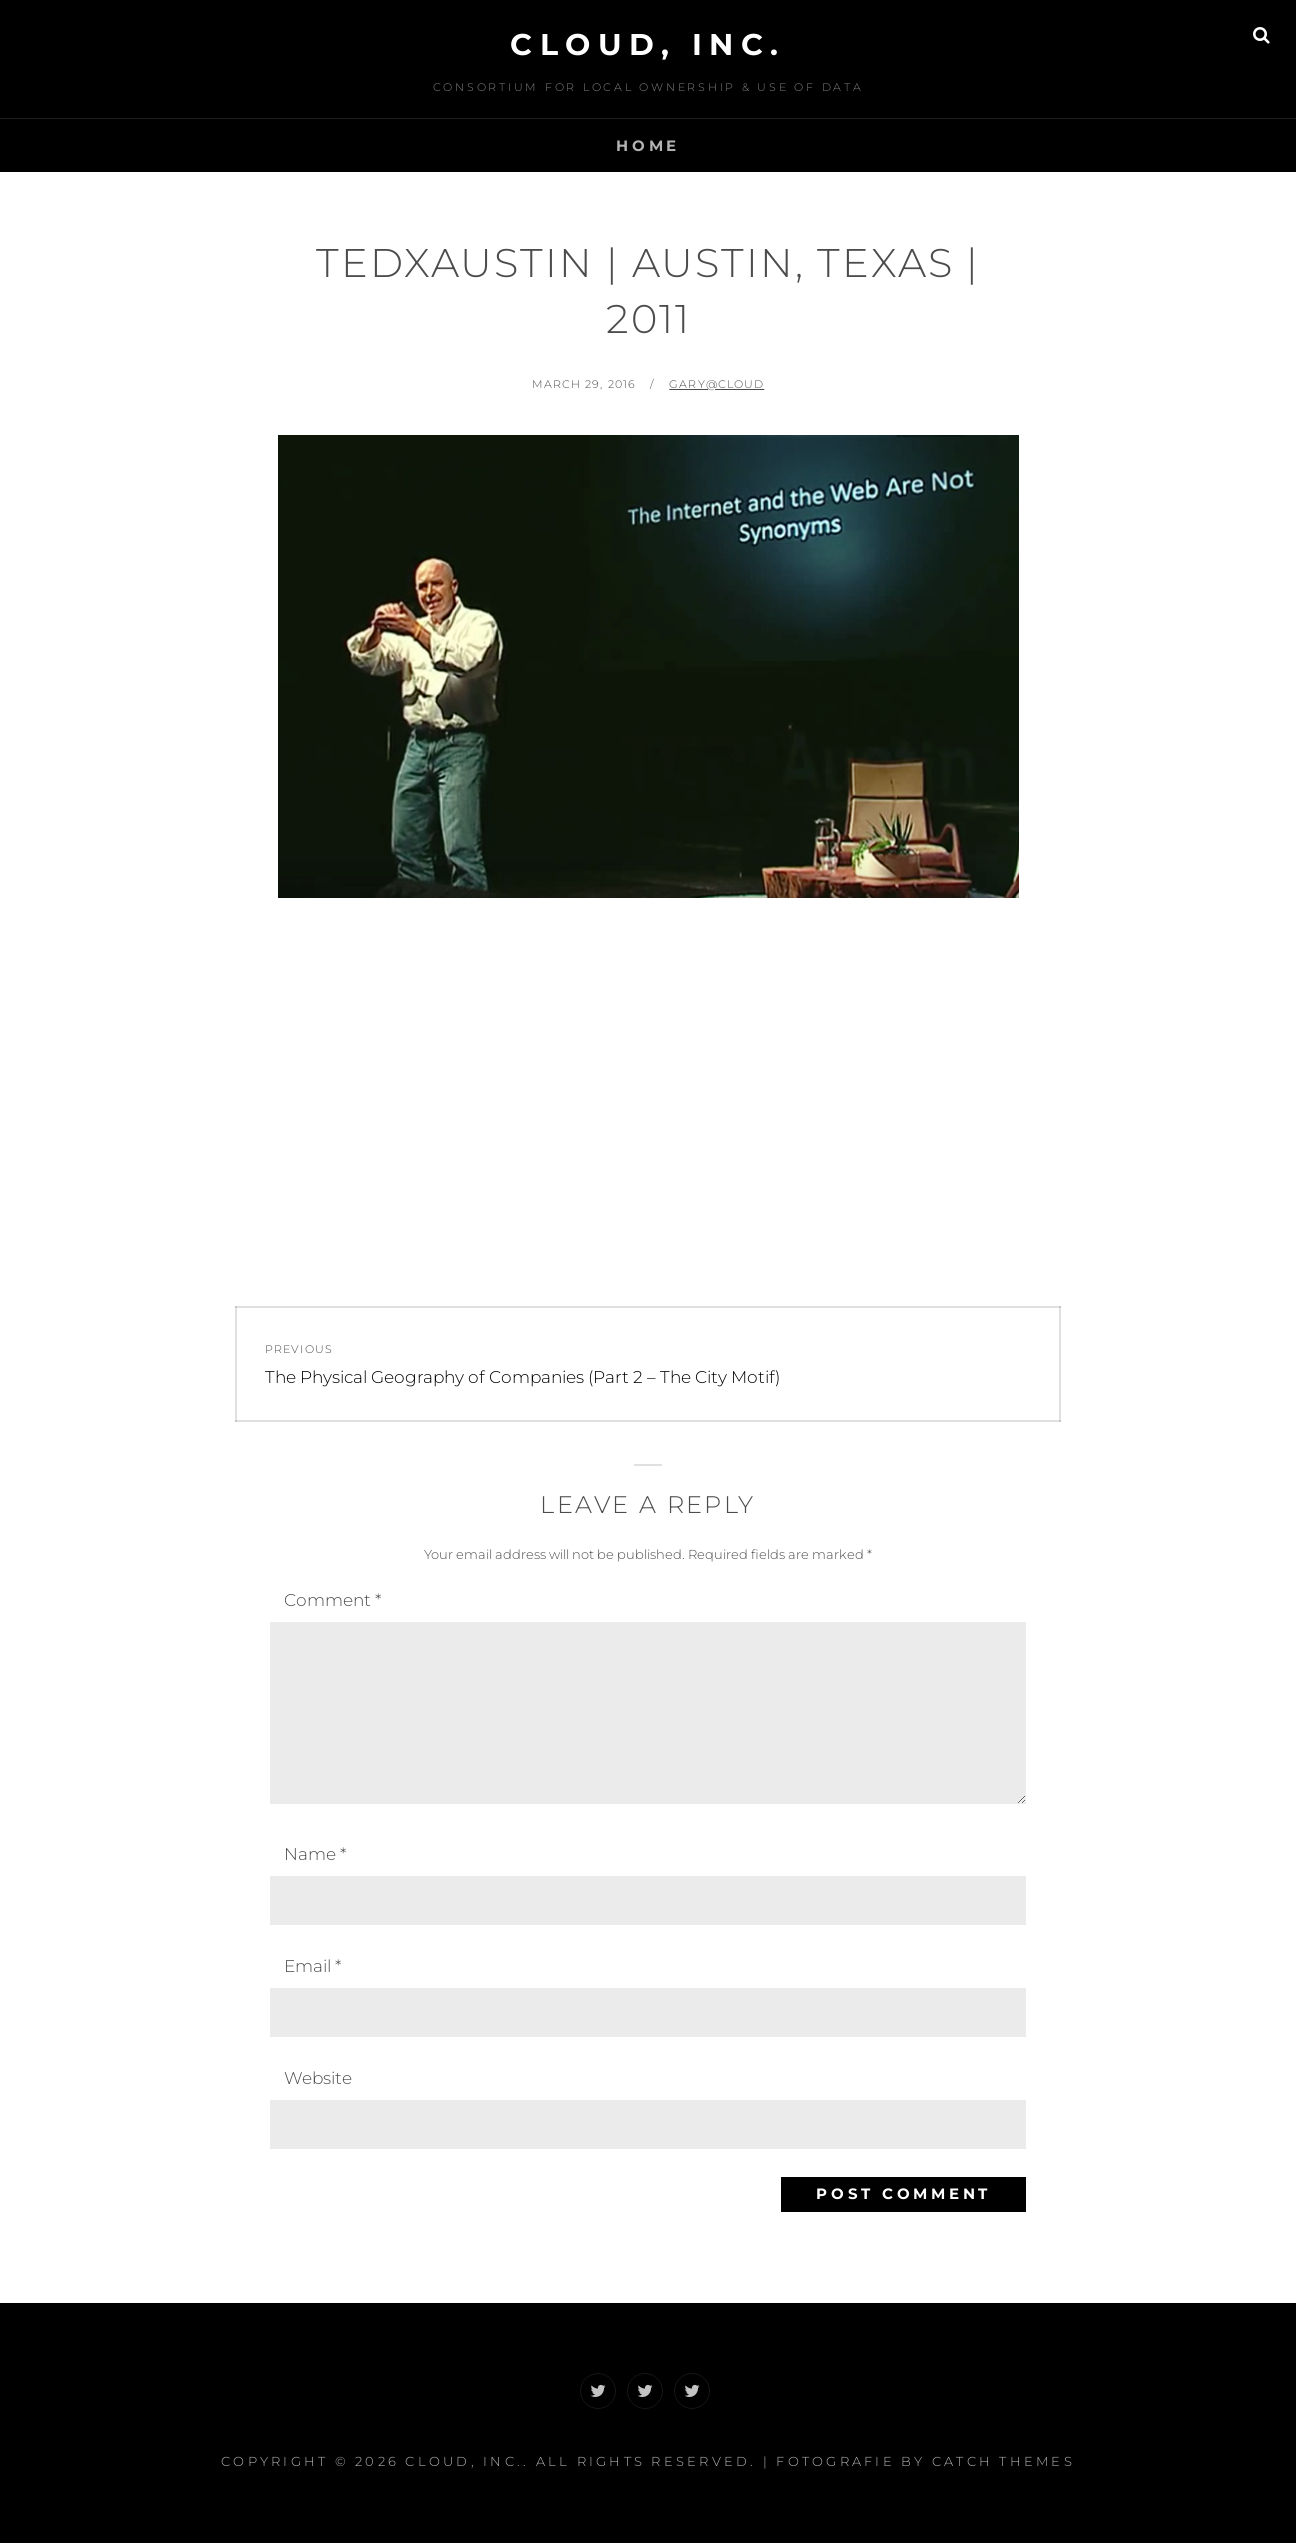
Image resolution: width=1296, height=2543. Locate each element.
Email (312, 1966)
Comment (332, 1600)
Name (315, 1854)
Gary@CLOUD (716, 384)
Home (648, 145)
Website (318, 2078)
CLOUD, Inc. (648, 44)
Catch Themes (1003, 2461)
